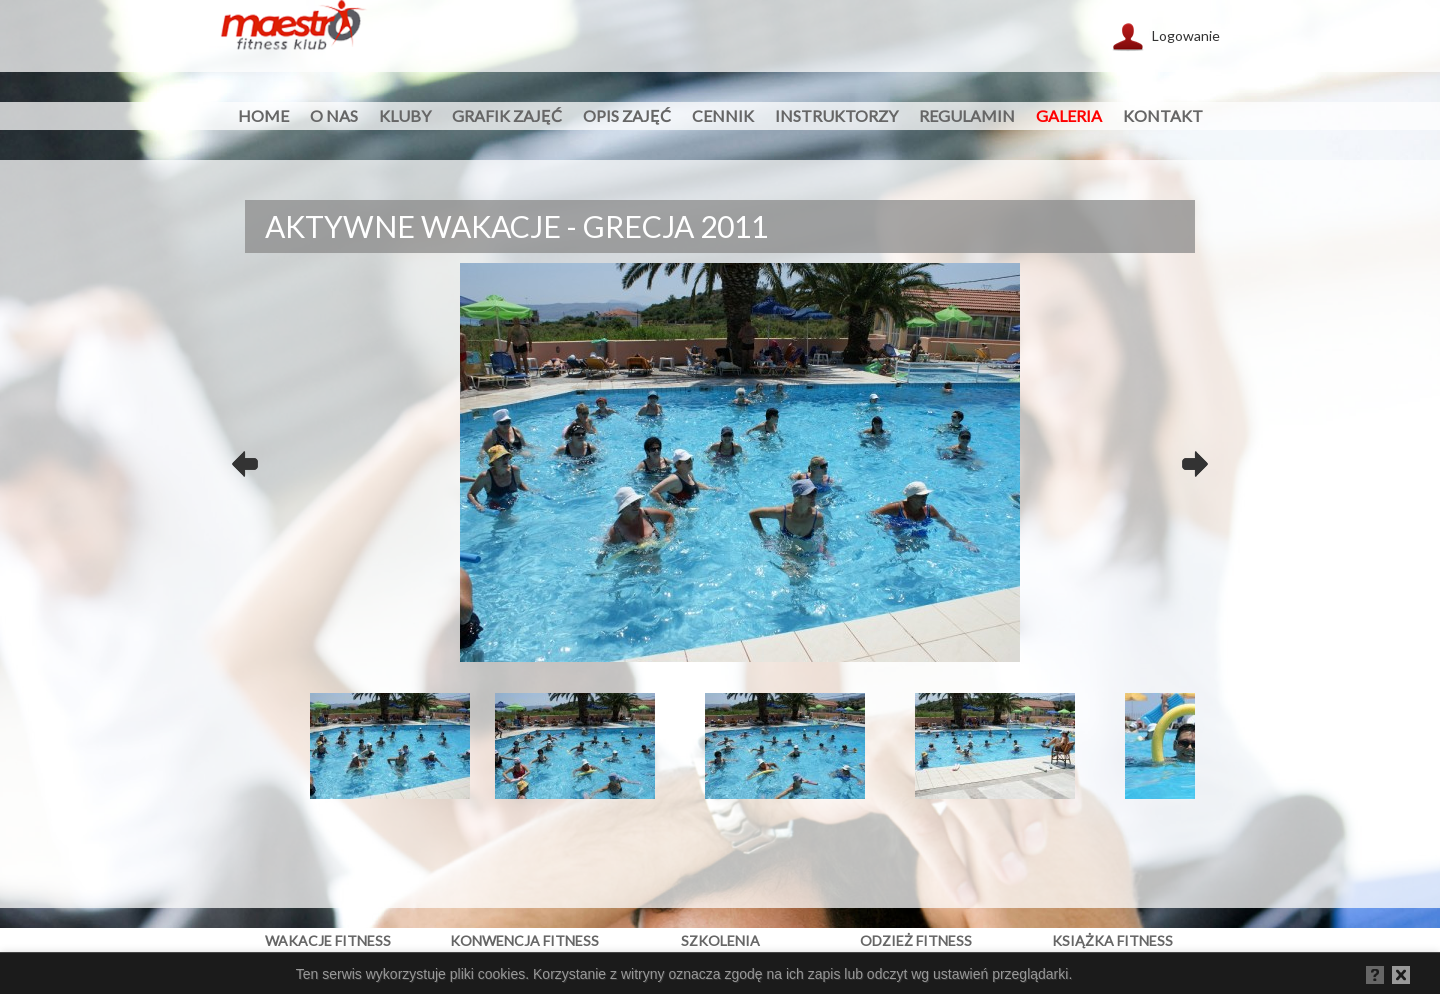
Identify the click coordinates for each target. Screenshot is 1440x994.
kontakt (1163, 115)
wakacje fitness (328, 940)
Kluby (405, 115)
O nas (334, 115)
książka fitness (1112, 940)
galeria (1069, 115)
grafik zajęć (507, 115)
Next (1195, 458)
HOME (263, 115)
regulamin (967, 115)
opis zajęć (627, 115)
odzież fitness (916, 940)
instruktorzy (836, 115)
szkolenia (720, 940)
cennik (723, 115)
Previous (245, 458)
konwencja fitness (524, 940)
